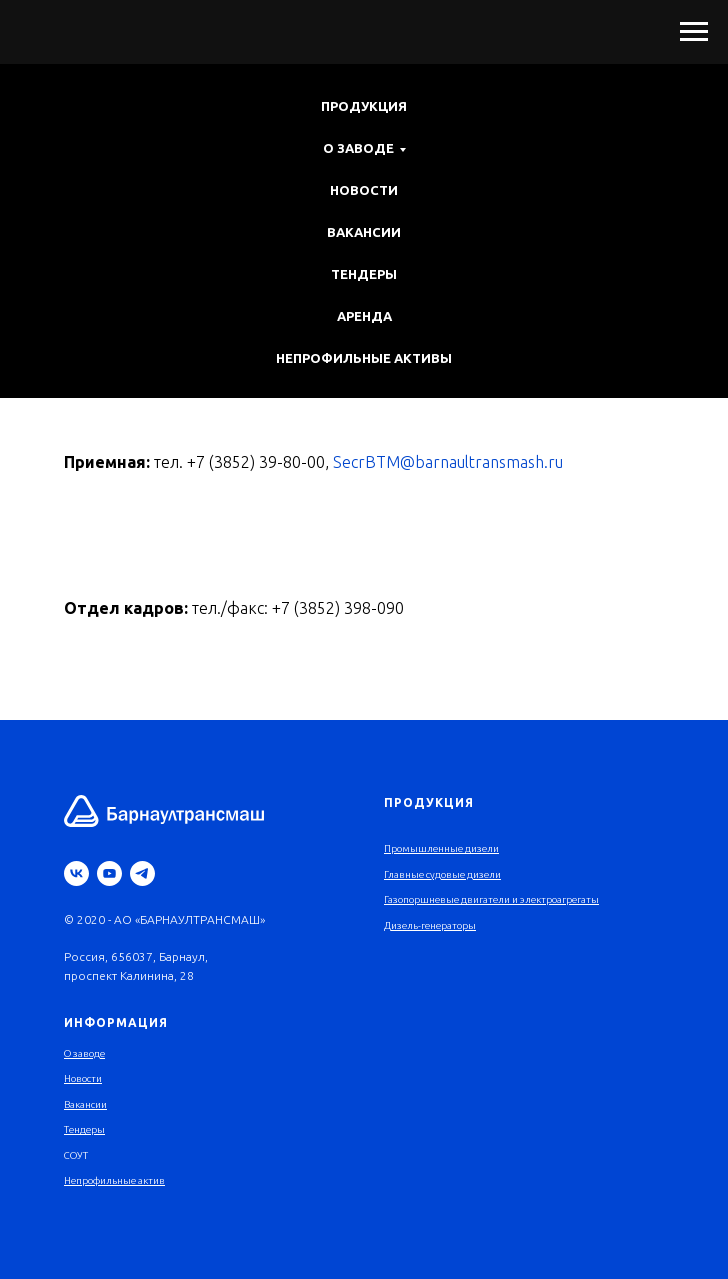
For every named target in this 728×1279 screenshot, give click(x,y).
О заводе (84, 1053)
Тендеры (364, 274)
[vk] (76, 873)
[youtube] (109, 873)
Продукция (364, 106)
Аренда (364, 316)
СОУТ (76, 1155)
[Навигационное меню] (694, 32)
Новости (364, 190)
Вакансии (364, 232)
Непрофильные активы (364, 358)
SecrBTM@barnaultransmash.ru (448, 462)
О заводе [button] (358, 148)
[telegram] (142, 873)
